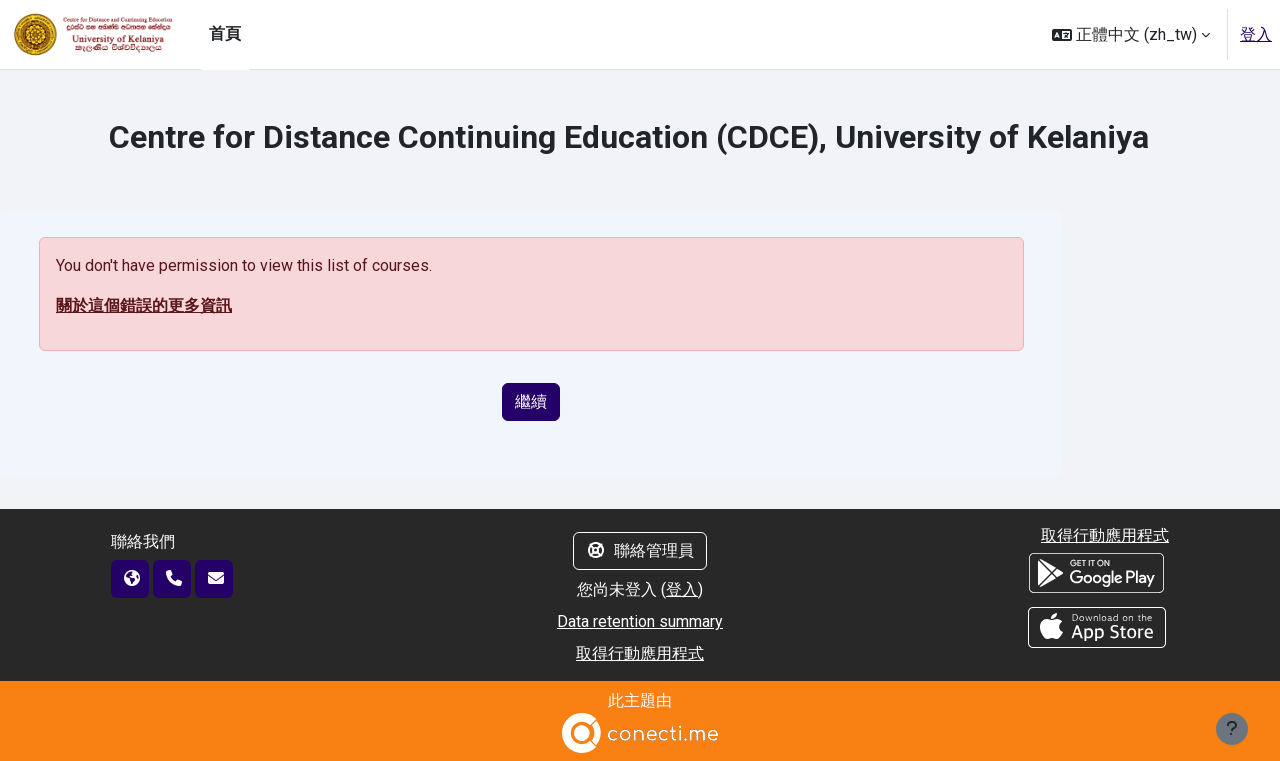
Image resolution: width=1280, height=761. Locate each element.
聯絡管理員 (640, 550)
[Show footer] (1232, 729)
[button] (1131, 34)
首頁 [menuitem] (225, 33)
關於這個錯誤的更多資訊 (144, 305)
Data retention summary (640, 621)
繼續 (531, 401)
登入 (1256, 34)
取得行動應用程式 (640, 653)
